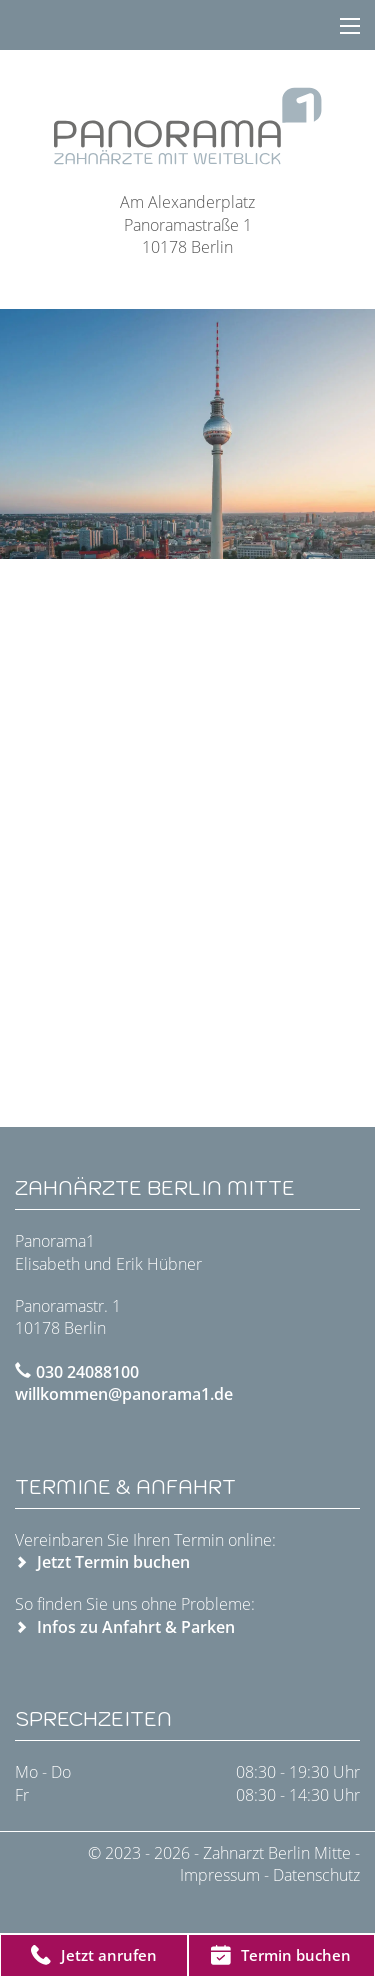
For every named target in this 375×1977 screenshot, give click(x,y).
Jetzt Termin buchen (113, 1562)
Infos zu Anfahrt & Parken (136, 1627)
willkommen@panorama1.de (124, 1394)
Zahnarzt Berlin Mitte (279, 1853)
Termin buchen (281, 1955)
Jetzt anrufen (94, 1955)
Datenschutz (316, 1875)
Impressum (220, 1875)
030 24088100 (87, 1372)
